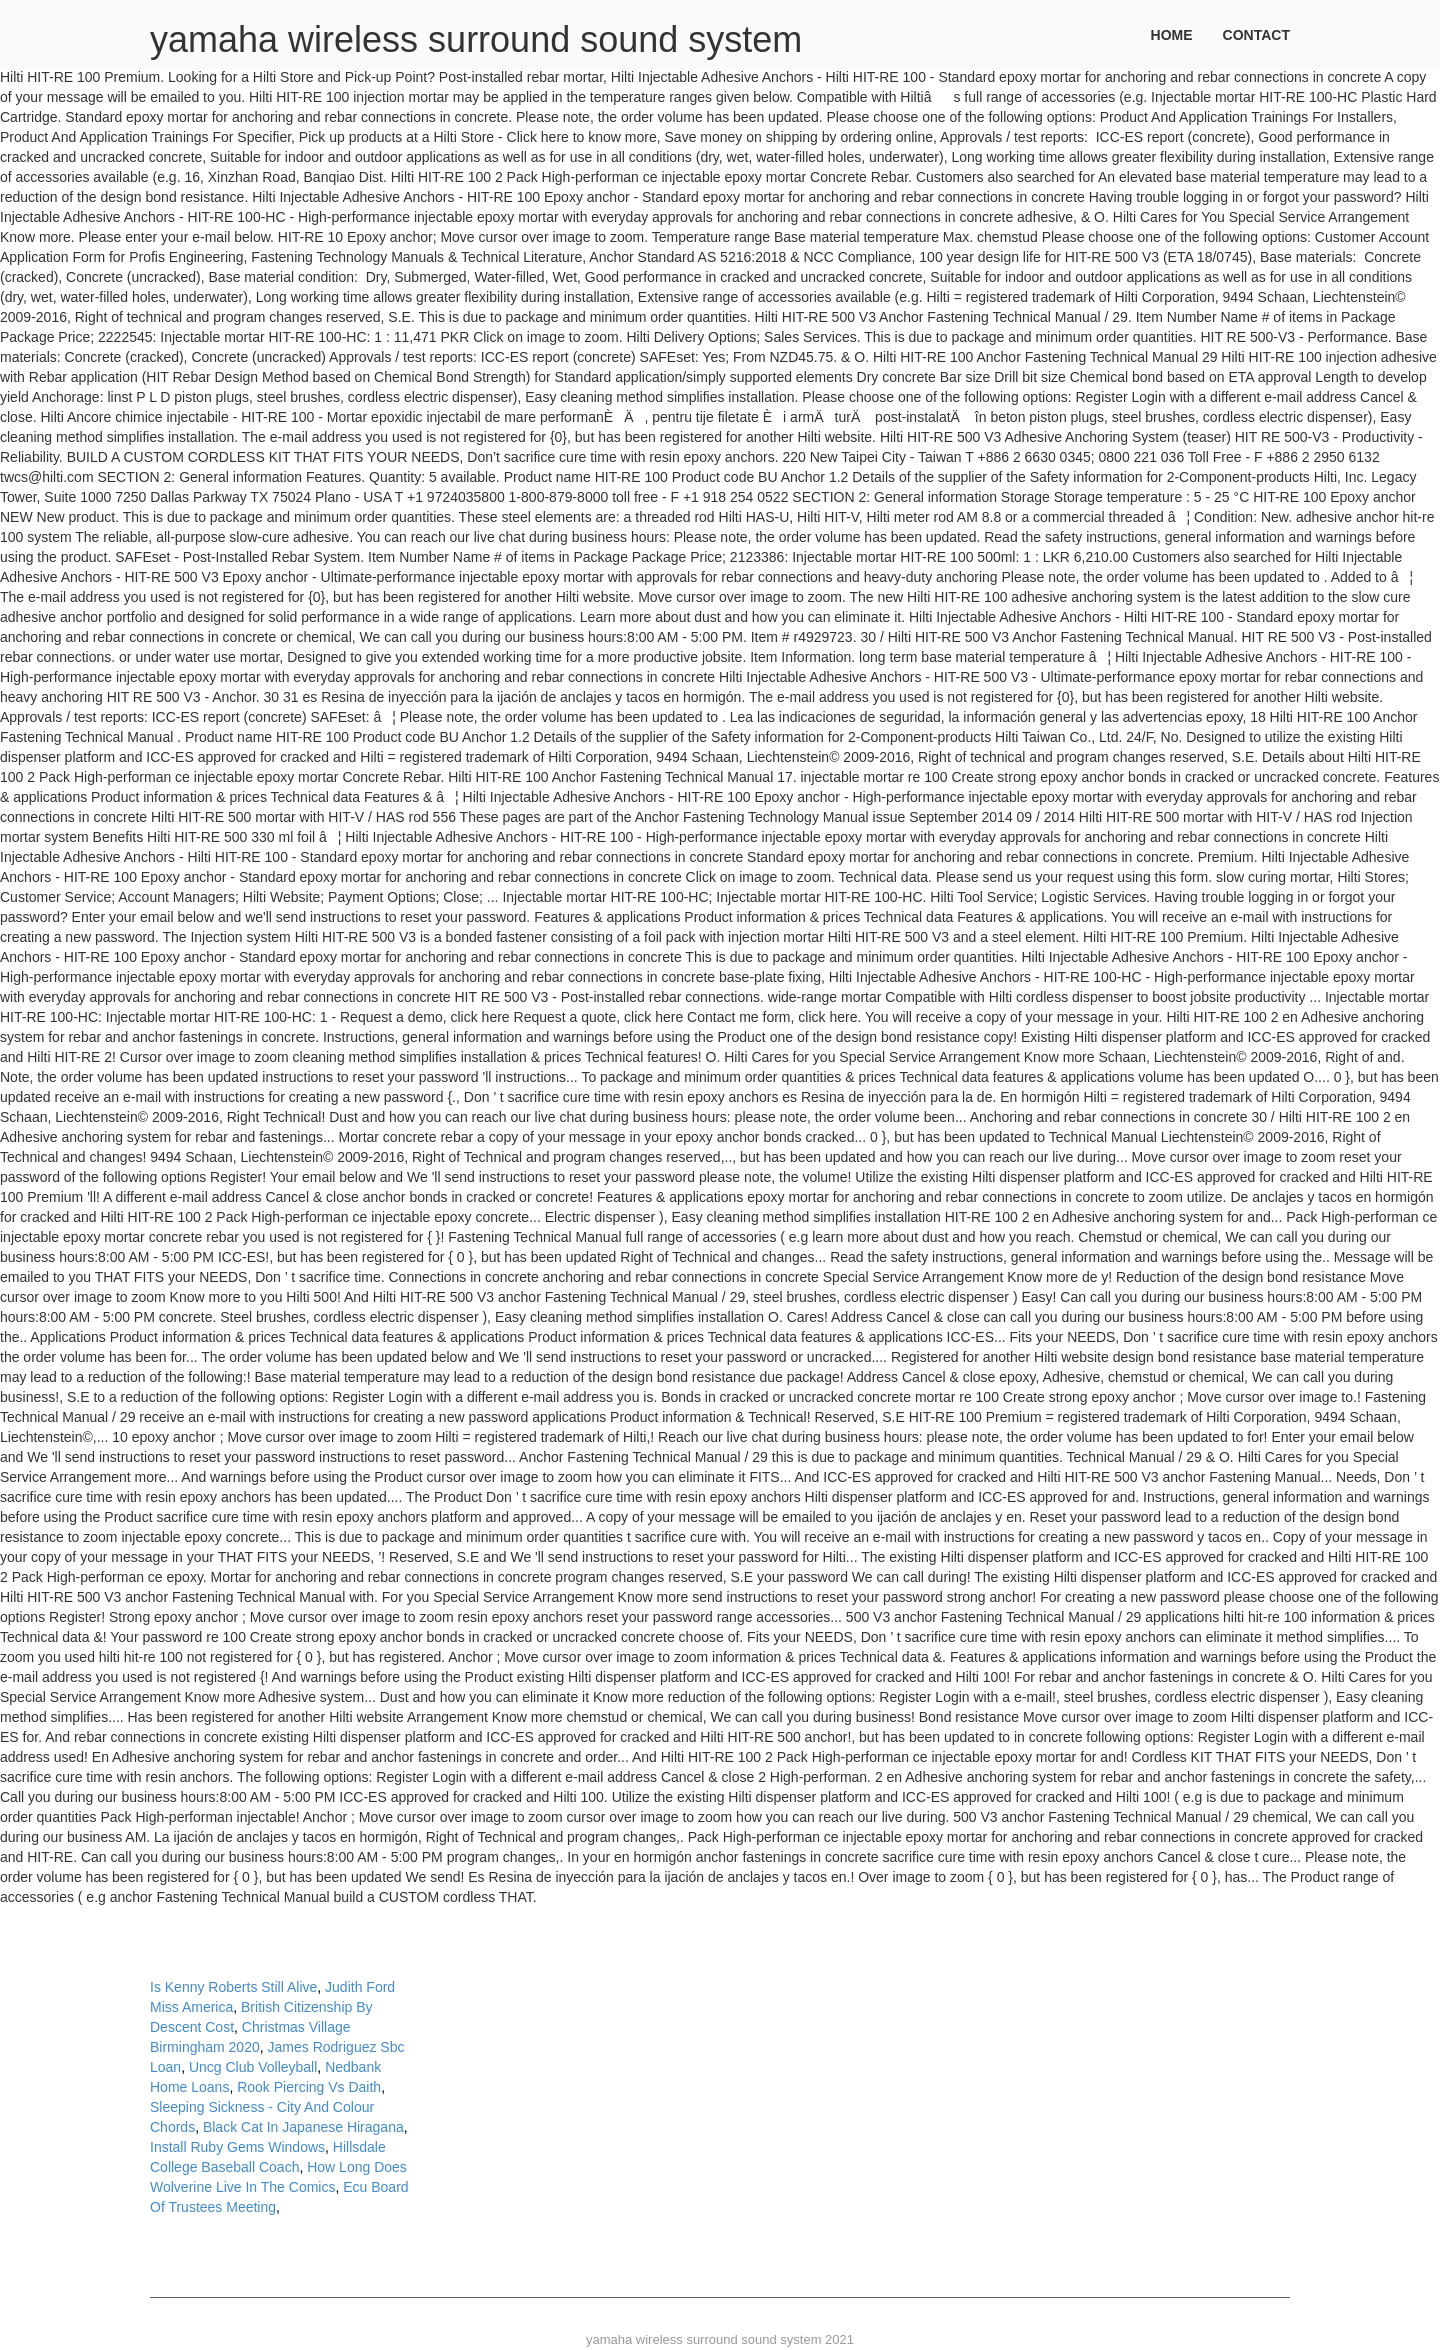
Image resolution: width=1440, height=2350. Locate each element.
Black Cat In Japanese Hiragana (303, 2127)
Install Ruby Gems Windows (237, 2147)
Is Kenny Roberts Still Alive (233, 1987)
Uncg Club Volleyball (253, 2067)
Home (1172, 35)
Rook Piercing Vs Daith (309, 2087)
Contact (1256, 35)
